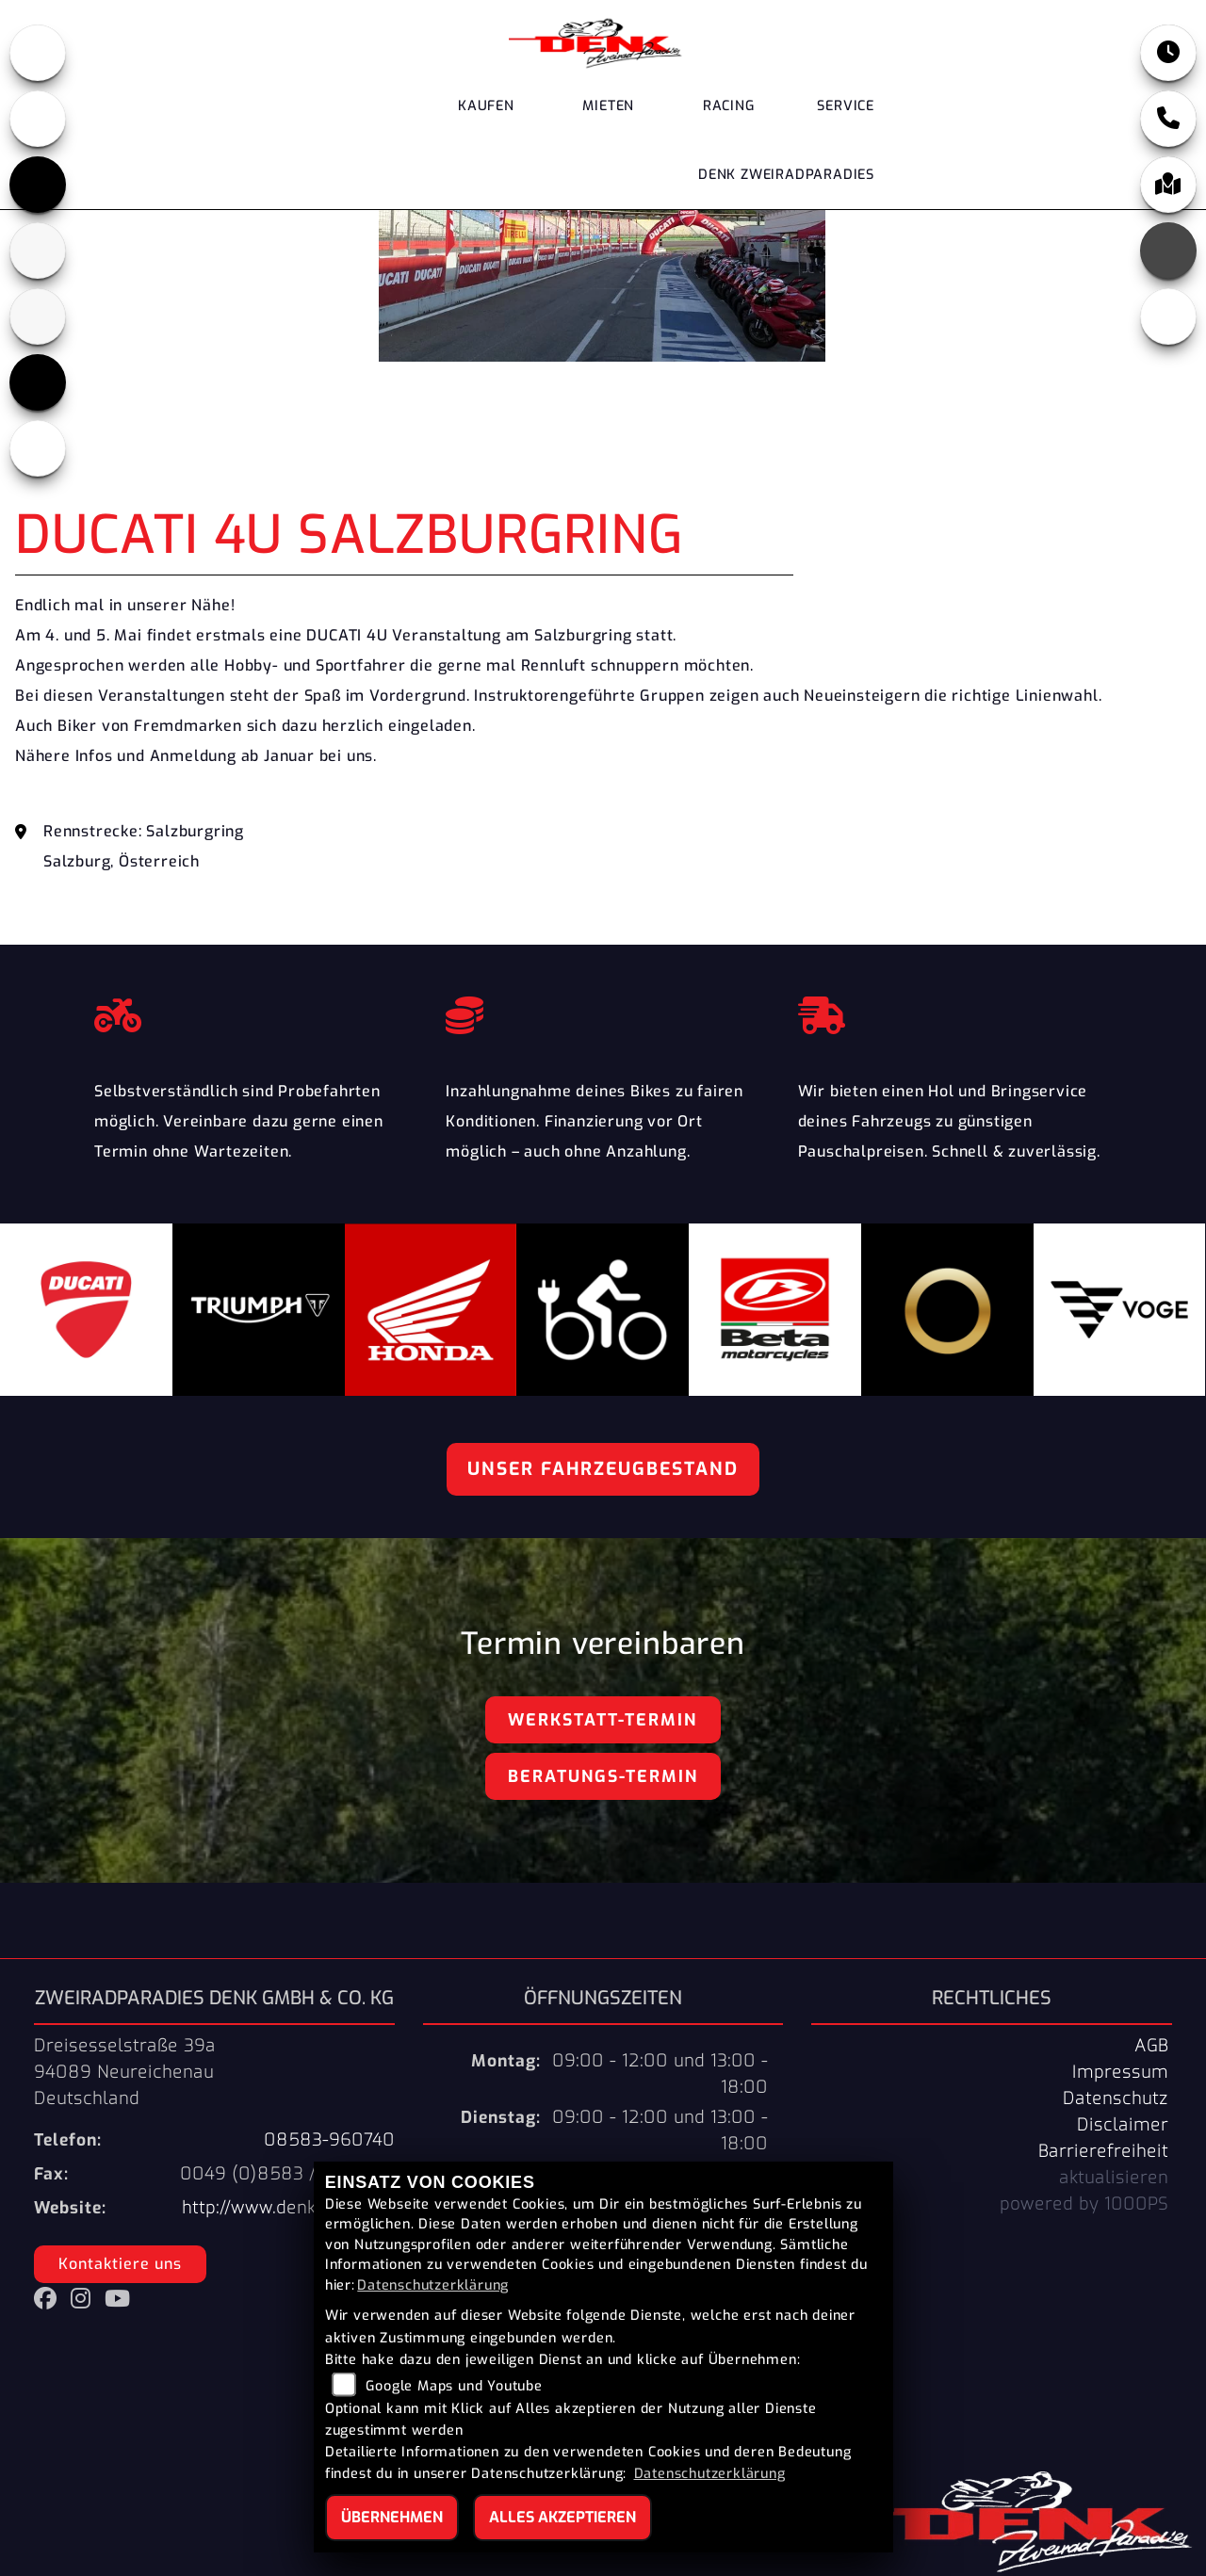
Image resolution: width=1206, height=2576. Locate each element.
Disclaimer (1122, 2125)
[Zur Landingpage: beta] (37, 250)
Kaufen (486, 106)
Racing (729, 106)
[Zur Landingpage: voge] (37, 382)
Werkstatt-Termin (602, 1720)
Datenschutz (1115, 2098)
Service (845, 106)
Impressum (1120, 2072)
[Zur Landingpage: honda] (37, 52)
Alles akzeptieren (562, 2517)
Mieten (608, 106)
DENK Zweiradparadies (786, 175)
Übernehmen (392, 2517)
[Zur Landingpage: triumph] (37, 184)
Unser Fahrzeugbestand (603, 1469)
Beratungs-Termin (603, 1776)
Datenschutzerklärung (433, 2285)
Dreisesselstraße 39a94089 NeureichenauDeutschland (125, 2072)
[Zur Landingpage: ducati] (37, 118)
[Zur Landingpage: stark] (37, 316)
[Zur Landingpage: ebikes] (37, 448)
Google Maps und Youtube (454, 2386)
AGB (1151, 2045)
